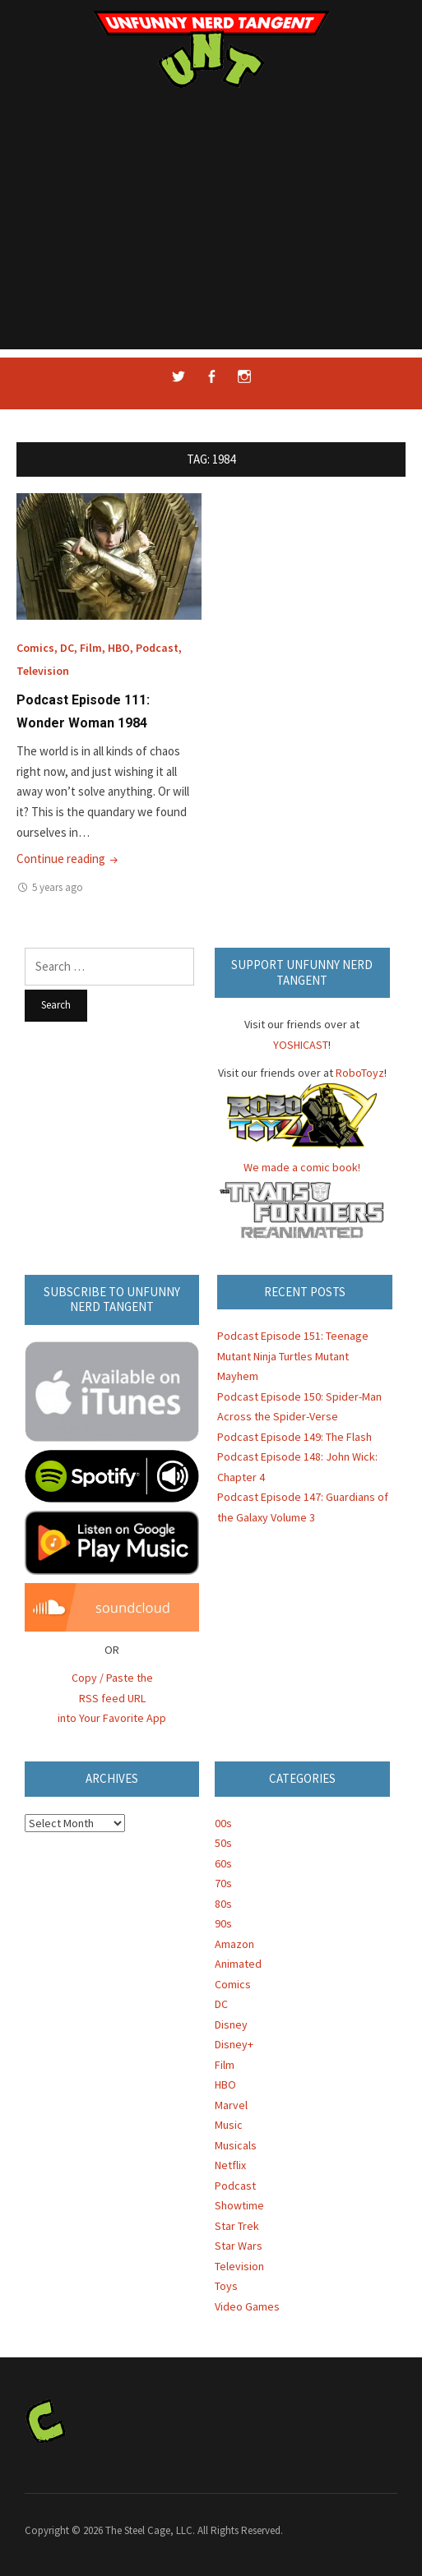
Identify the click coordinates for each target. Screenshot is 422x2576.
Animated (238, 1963)
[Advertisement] (211, 234)
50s (223, 1842)
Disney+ (234, 2044)
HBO (119, 647)
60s (223, 1863)
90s (223, 1923)
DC (67, 647)
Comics (35, 647)
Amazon (234, 1944)
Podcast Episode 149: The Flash (294, 1436)
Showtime (239, 2205)
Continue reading (68, 858)
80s (223, 1903)
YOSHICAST (300, 1044)
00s (223, 1823)
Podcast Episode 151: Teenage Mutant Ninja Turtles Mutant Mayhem (293, 1355)
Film (91, 647)
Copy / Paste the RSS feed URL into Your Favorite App (112, 1697)
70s (223, 1883)
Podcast (157, 647)
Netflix (230, 2165)
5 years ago (57, 887)
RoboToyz (360, 1072)
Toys (226, 2285)
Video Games (247, 2306)
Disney (231, 2024)
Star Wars (238, 2245)
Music (229, 2124)
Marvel (231, 2105)
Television (42, 670)
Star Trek (237, 2225)
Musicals (236, 2145)
